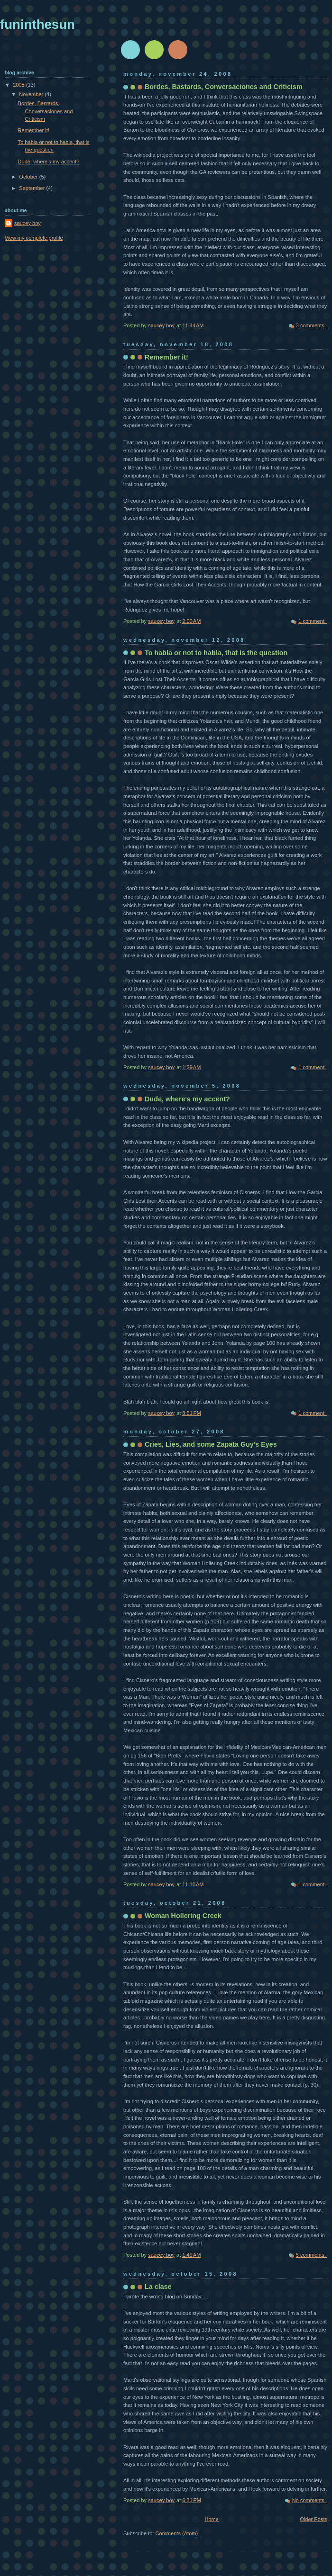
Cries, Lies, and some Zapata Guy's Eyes (211, 1444)
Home (211, 2519)
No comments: (309, 2500)
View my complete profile (34, 238)
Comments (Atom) (177, 2533)
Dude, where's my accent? (187, 1099)
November (32, 94)
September (32, 188)
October (29, 177)
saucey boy (27, 223)
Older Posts (313, 2519)
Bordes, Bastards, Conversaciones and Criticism (224, 86)
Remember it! (166, 357)
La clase (158, 2286)
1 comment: (312, 621)
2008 (19, 85)
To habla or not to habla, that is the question (216, 653)
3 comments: (311, 325)
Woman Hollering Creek (183, 1915)
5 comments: (311, 2255)
